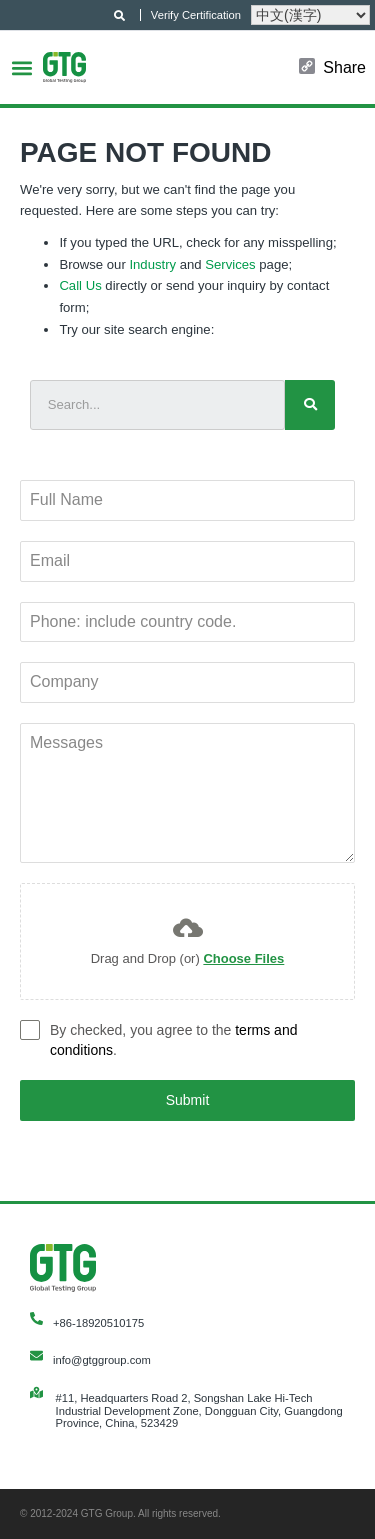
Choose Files (243, 958)
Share (344, 68)
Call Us (80, 285)
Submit (188, 1100)
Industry (152, 264)
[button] (21, 67)
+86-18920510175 (98, 1323)
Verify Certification (196, 15)
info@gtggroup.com (102, 1360)
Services (230, 264)
